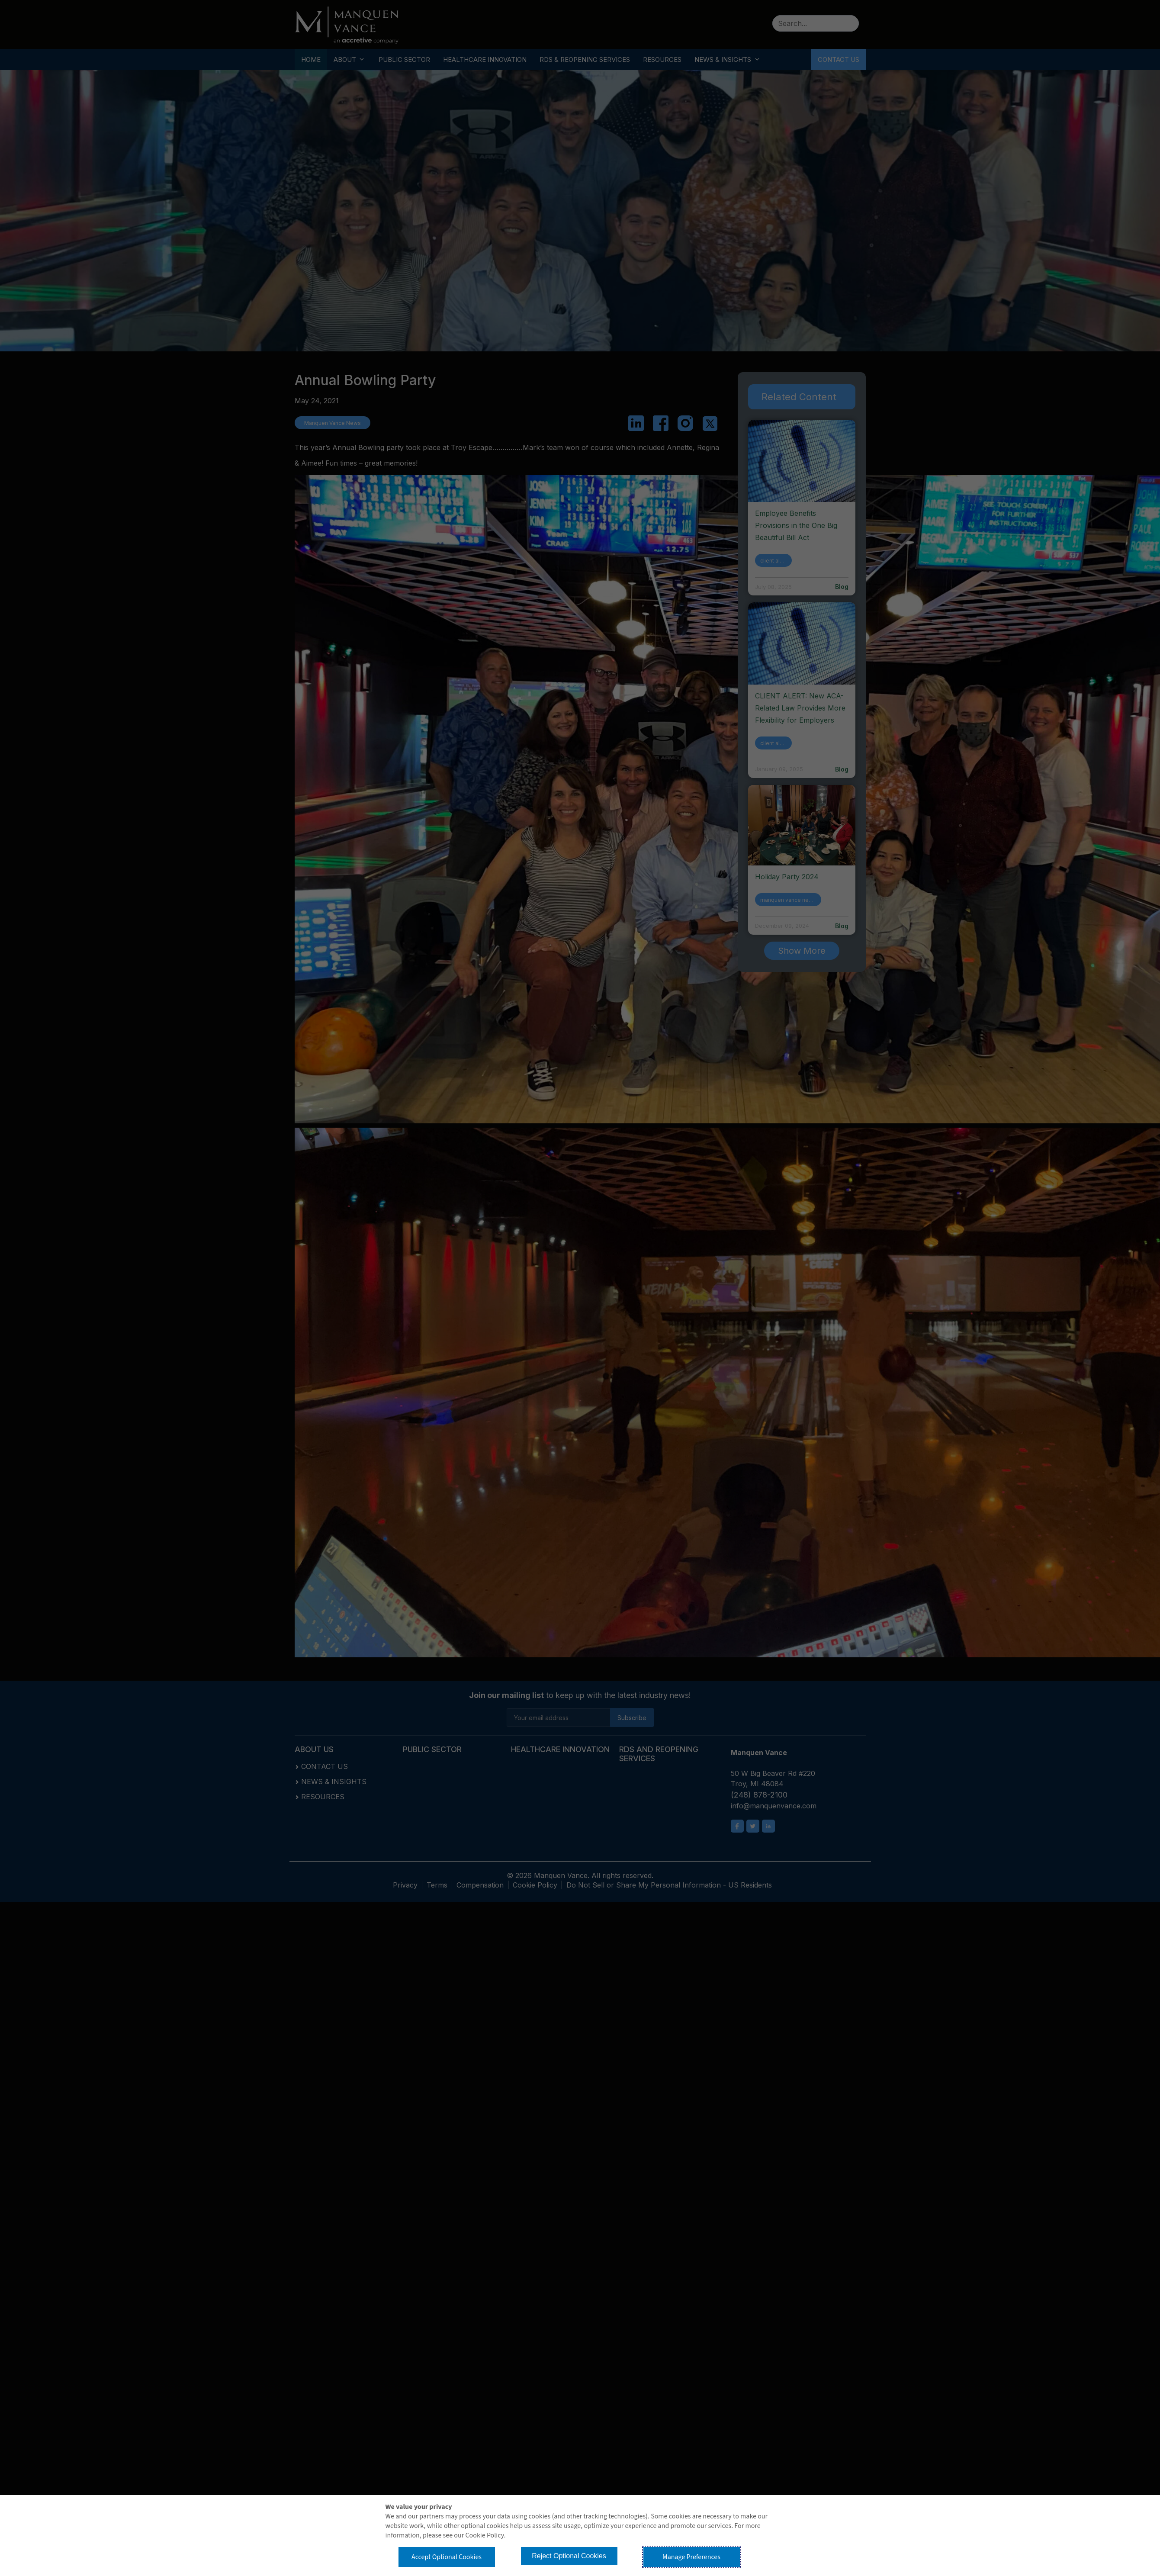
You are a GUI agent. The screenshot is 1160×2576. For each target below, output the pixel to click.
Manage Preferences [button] (691, 2557)
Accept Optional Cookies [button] (446, 2557)
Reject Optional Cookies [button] (569, 2556)
